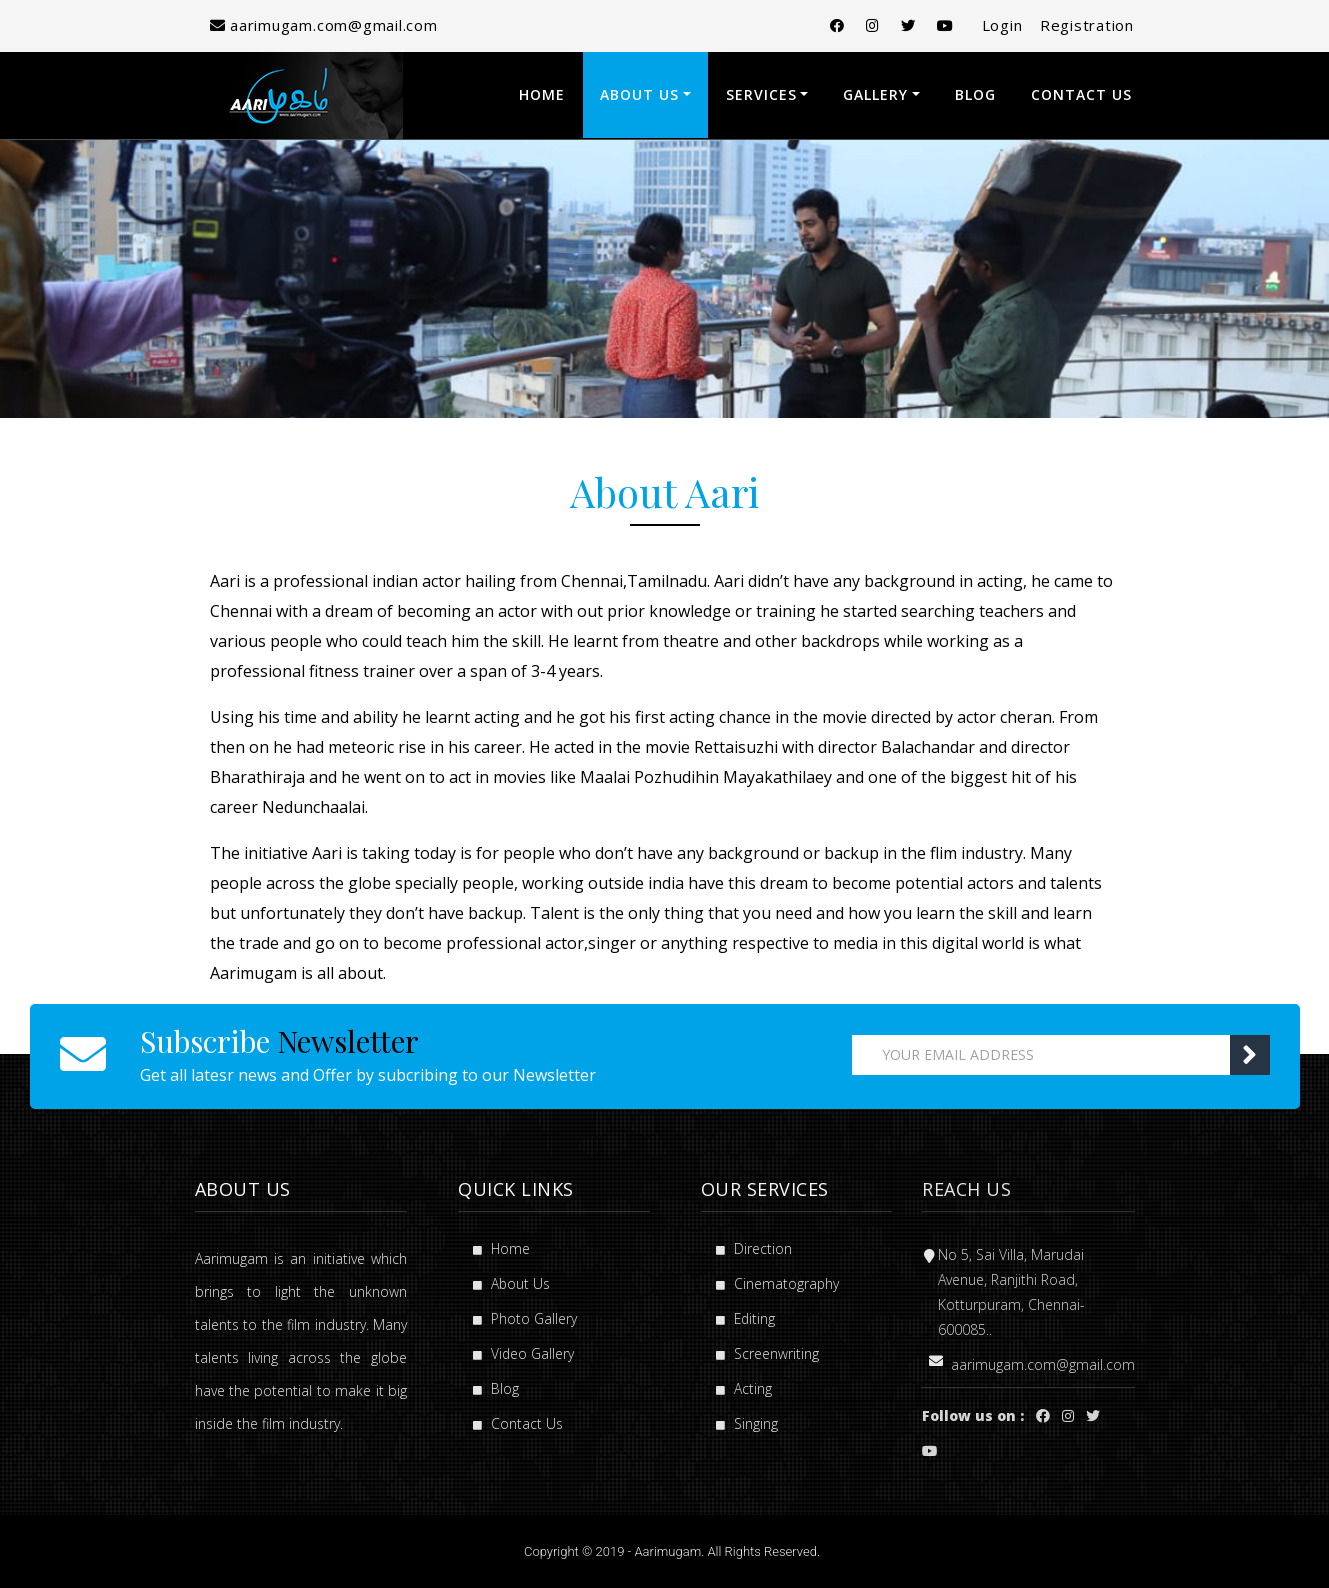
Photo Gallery (525, 1318)
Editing (746, 1318)
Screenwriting (767, 1353)
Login (997, 25)
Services (761, 94)
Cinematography (778, 1283)
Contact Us (1081, 94)
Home (542, 94)
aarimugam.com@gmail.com (327, 25)
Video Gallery (524, 1353)
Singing (747, 1423)
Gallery (875, 94)
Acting (744, 1388)
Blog (975, 94)
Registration (1086, 25)
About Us (639, 94)
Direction (754, 1248)
